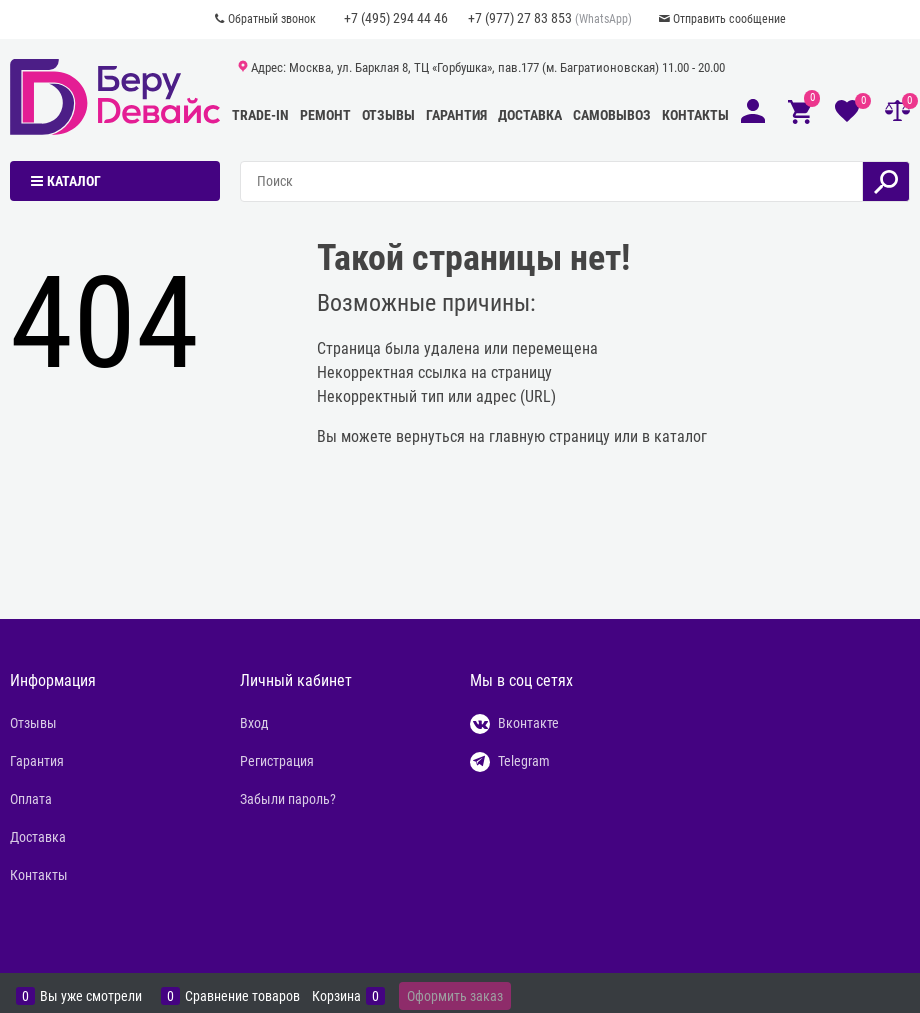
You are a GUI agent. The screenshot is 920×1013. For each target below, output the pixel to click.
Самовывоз (612, 115)
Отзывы (388, 115)
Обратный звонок (272, 19)
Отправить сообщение (729, 19)
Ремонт (325, 115)
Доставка (530, 115)
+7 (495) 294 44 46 (396, 18)
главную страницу (549, 436)
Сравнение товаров (242, 996)
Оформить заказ (455, 996)
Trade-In (260, 115)
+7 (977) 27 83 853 (520, 18)
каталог (680, 436)
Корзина (336, 996)
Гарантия (456, 115)
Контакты (695, 115)
